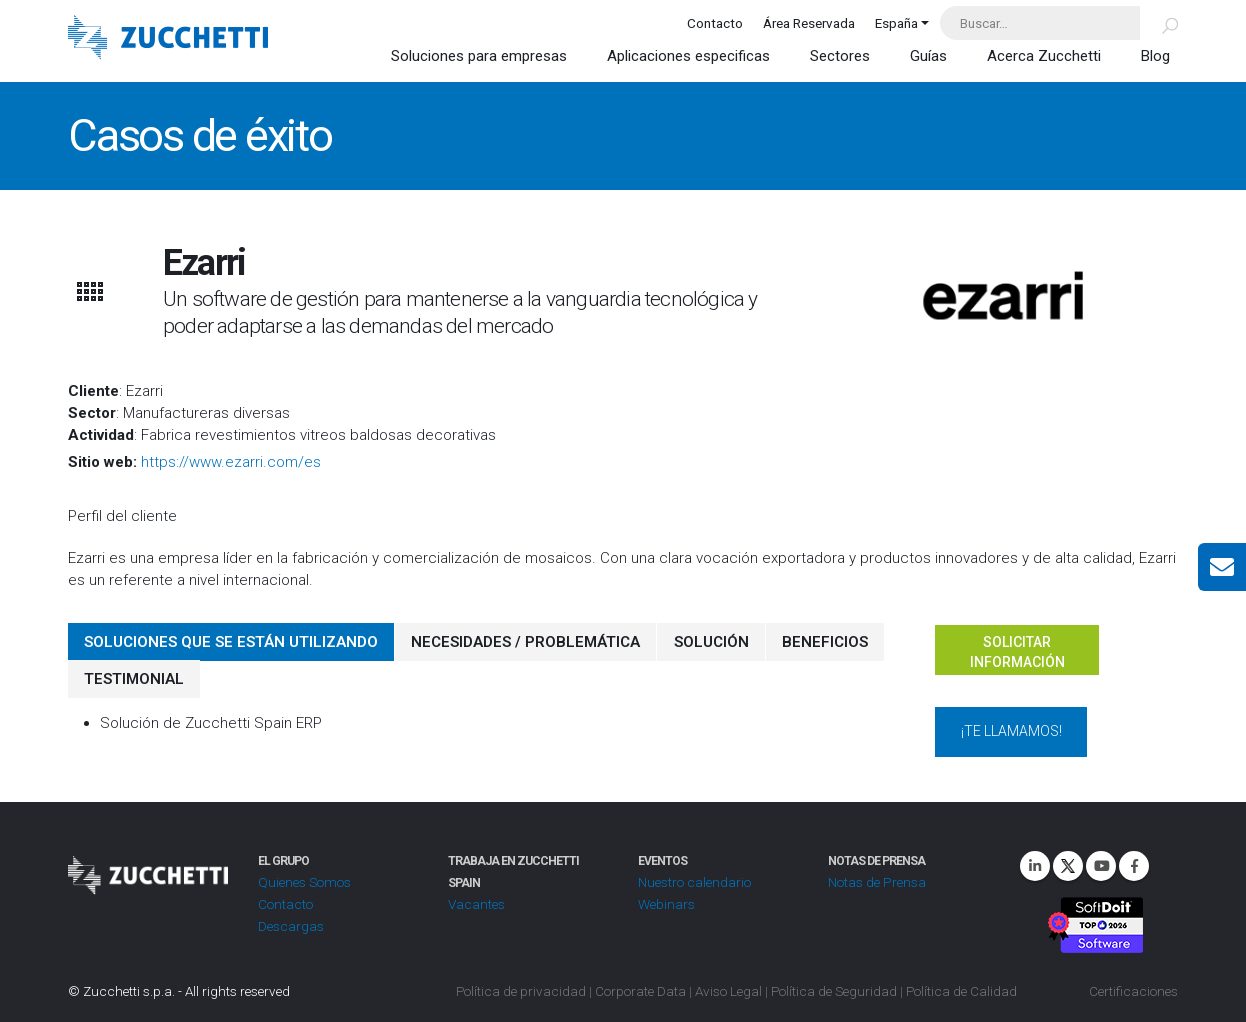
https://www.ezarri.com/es (231, 462)
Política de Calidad (961, 991)
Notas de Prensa (876, 882)
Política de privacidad (521, 991)
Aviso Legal (728, 991)
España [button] (896, 23)
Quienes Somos (304, 882)
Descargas (291, 926)
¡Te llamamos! (1011, 731)
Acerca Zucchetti (1044, 56)
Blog (1155, 56)
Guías (928, 56)
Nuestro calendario (694, 882)
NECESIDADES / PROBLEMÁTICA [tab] (525, 642)
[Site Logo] (168, 39)
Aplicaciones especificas (688, 56)
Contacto (715, 23)
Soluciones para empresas (479, 56)
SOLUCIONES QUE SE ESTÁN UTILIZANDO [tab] (231, 642)
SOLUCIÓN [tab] (710, 642)
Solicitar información (1017, 652)
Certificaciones (1133, 991)
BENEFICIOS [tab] (824, 642)
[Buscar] (1158, 23)
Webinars (666, 904)
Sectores (840, 56)
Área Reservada (809, 23)
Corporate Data (640, 991)
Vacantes (476, 904)
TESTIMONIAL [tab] (134, 679)
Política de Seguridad (834, 991)
